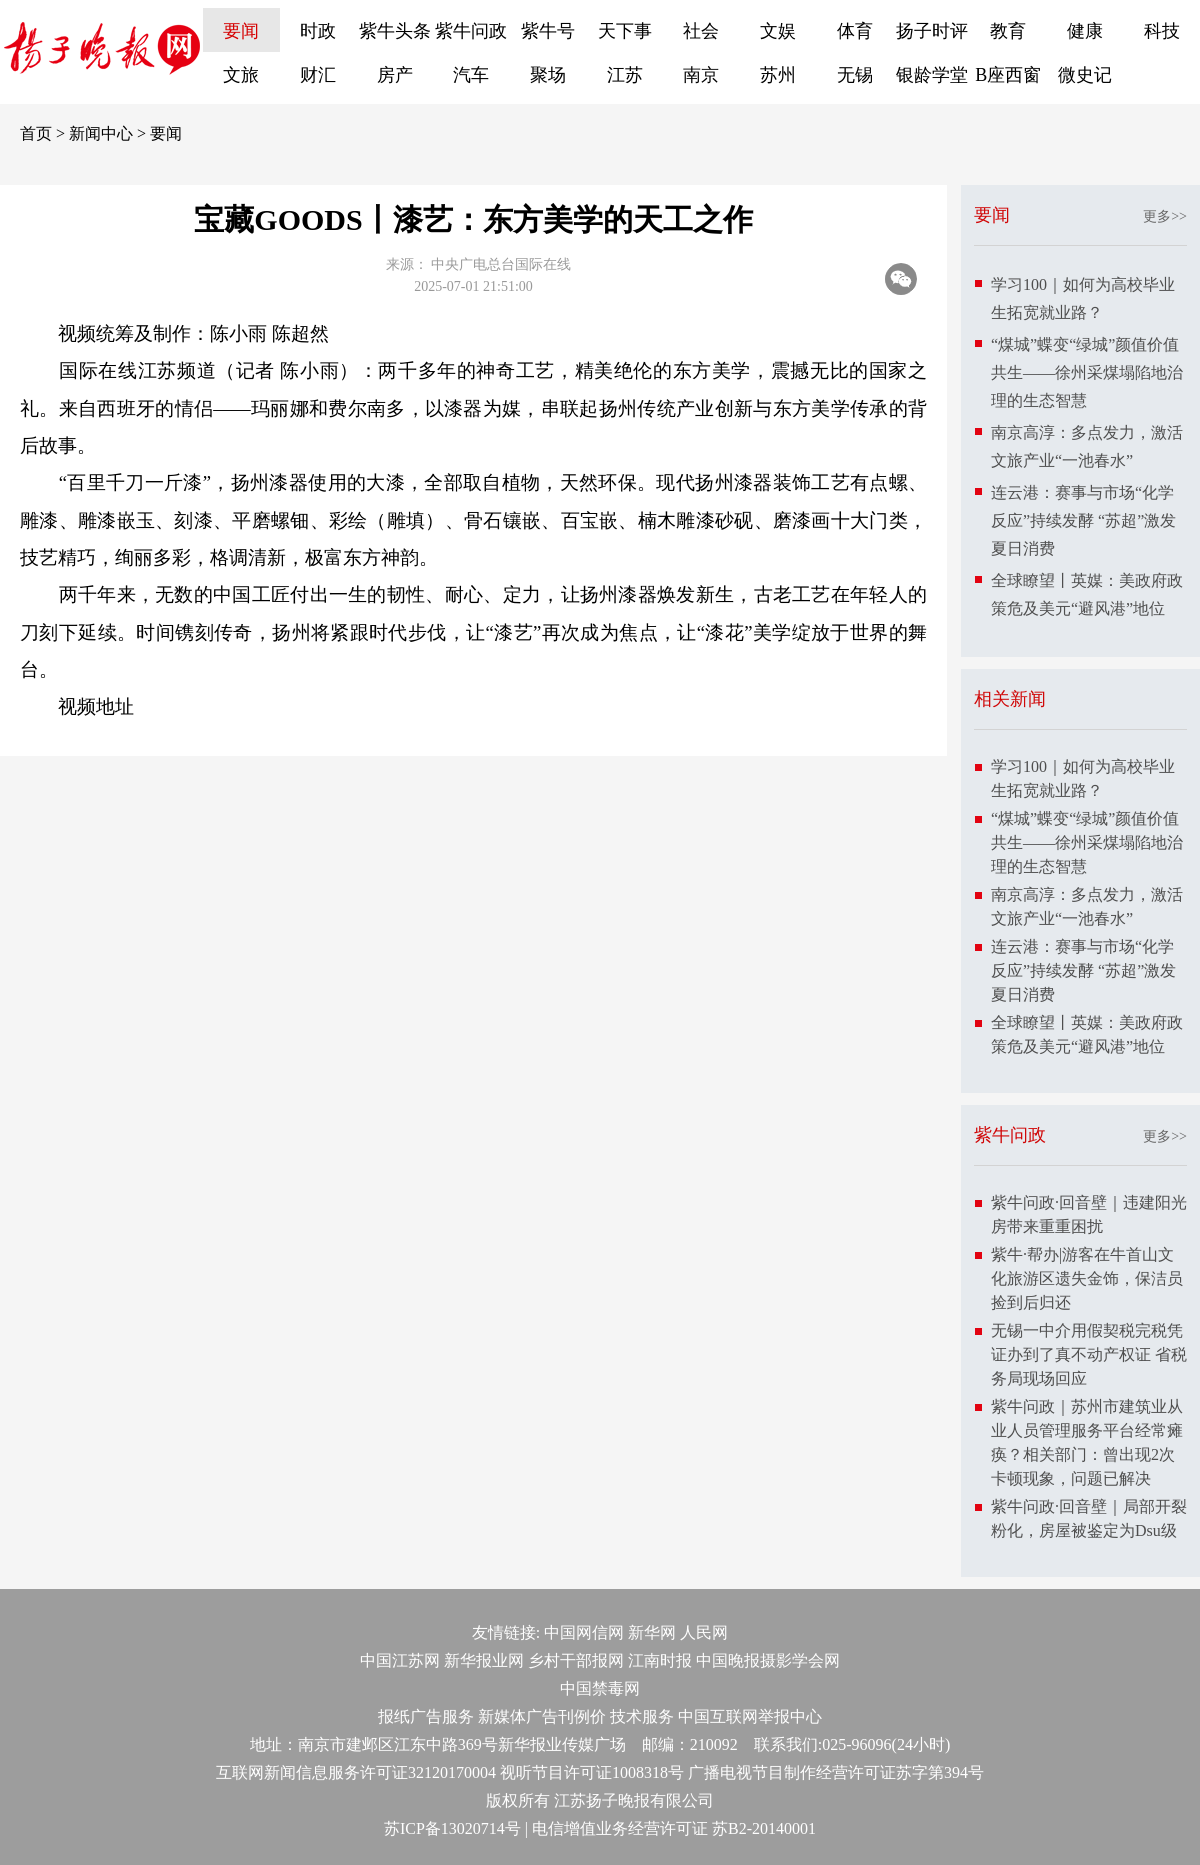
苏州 (778, 75)
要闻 (241, 31)
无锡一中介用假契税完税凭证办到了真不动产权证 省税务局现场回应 (1089, 1354)
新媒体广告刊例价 (542, 1716)
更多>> (1165, 216)
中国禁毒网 (600, 1688)
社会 (701, 31)
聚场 (548, 75)
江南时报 (660, 1660)
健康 (1085, 31)
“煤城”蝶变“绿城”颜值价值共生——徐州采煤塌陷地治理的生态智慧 (1087, 372)
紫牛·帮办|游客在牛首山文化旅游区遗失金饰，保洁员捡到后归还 (1087, 1278)
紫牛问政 (471, 31)
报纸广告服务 (426, 1716)
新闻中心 (101, 133)
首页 (36, 133)
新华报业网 (484, 1660)
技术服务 (642, 1716)
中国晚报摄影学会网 (768, 1660)
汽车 (471, 75)
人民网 (704, 1632)
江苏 (625, 75)
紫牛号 (548, 31)
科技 (1162, 31)
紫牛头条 (395, 31)
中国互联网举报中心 (750, 1716)
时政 (318, 31)
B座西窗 (1008, 75)
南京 (701, 75)
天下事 (625, 31)
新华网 (652, 1632)
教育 (1008, 31)
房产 (395, 75)
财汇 (318, 75)
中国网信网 (584, 1632)
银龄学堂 (932, 75)
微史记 (1085, 75)
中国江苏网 (400, 1660)
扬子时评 (932, 31)
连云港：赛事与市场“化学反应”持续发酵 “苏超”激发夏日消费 (1083, 520)
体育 (855, 31)
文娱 (778, 31)
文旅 (241, 75)
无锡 (855, 75)
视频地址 (96, 706)
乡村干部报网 (576, 1660)
